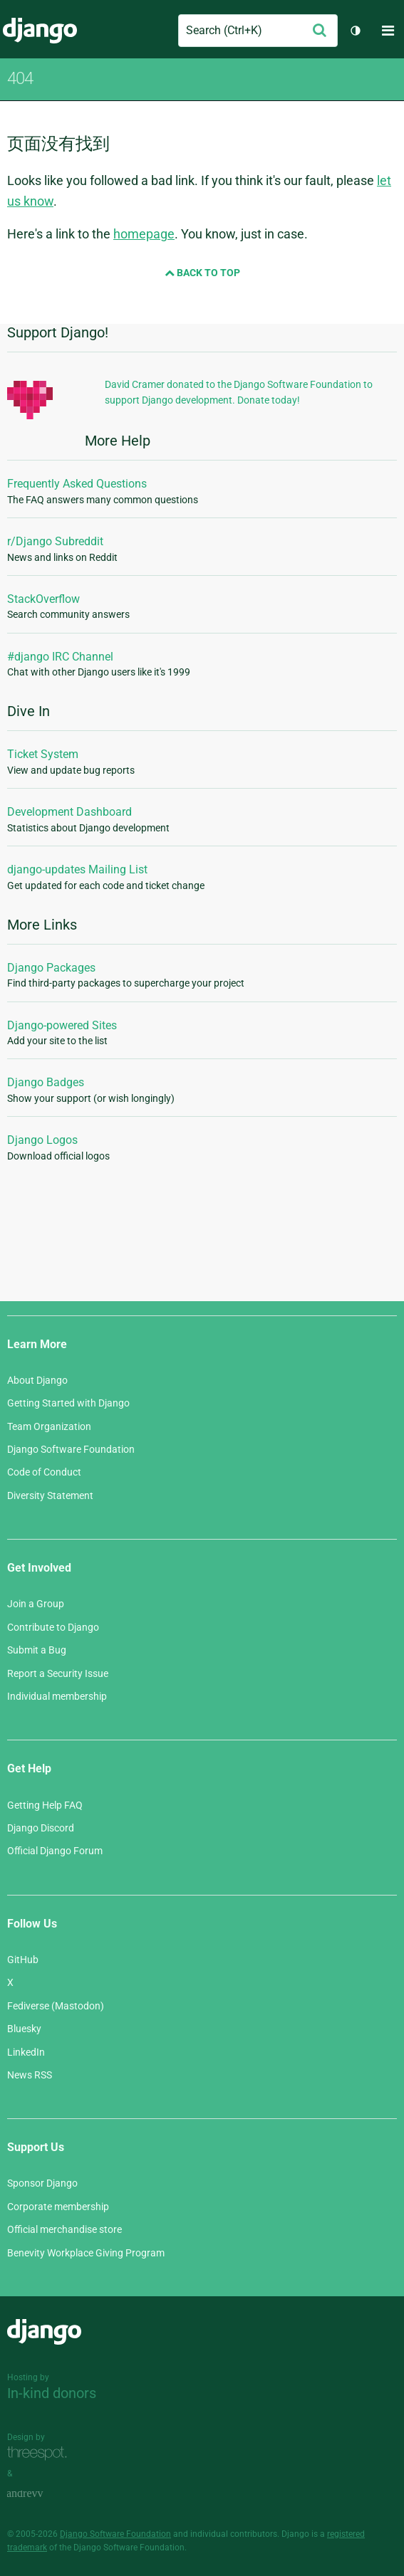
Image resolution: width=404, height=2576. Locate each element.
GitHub (22, 1959)
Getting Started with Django (68, 1403)
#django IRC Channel (60, 656)
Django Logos (42, 1140)
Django (40, 30)
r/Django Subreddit (55, 541)
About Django (37, 1380)
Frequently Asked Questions (77, 483)
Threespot (40, 2453)
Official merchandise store (64, 2229)
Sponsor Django (42, 2183)
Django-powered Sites (62, 1025)
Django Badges (45, 1082)
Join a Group (35, 1603)
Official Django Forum (55, 1850)
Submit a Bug (36, 1650)
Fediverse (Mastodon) (55, 2006)
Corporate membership (58, 2206)
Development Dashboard (69, 812)
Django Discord (40, 1828)
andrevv (40, 2494)
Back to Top (202, 272)
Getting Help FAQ (45, 1805)
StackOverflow (43, 599)
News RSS (29, 2075)
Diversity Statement (50, 1495)
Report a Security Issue (57, 1673)
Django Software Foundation (71, 1449)
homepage (144, 233)
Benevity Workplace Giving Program (86, 2253)
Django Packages (51, 967)
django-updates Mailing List (77, 869)
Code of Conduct (44, 1472)
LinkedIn (26, 2052)
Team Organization (49, 1426)
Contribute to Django (53, 1627)
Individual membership (57, 1696)
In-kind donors (51, 2393)
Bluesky (24, 2028)
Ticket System (42, 754)
